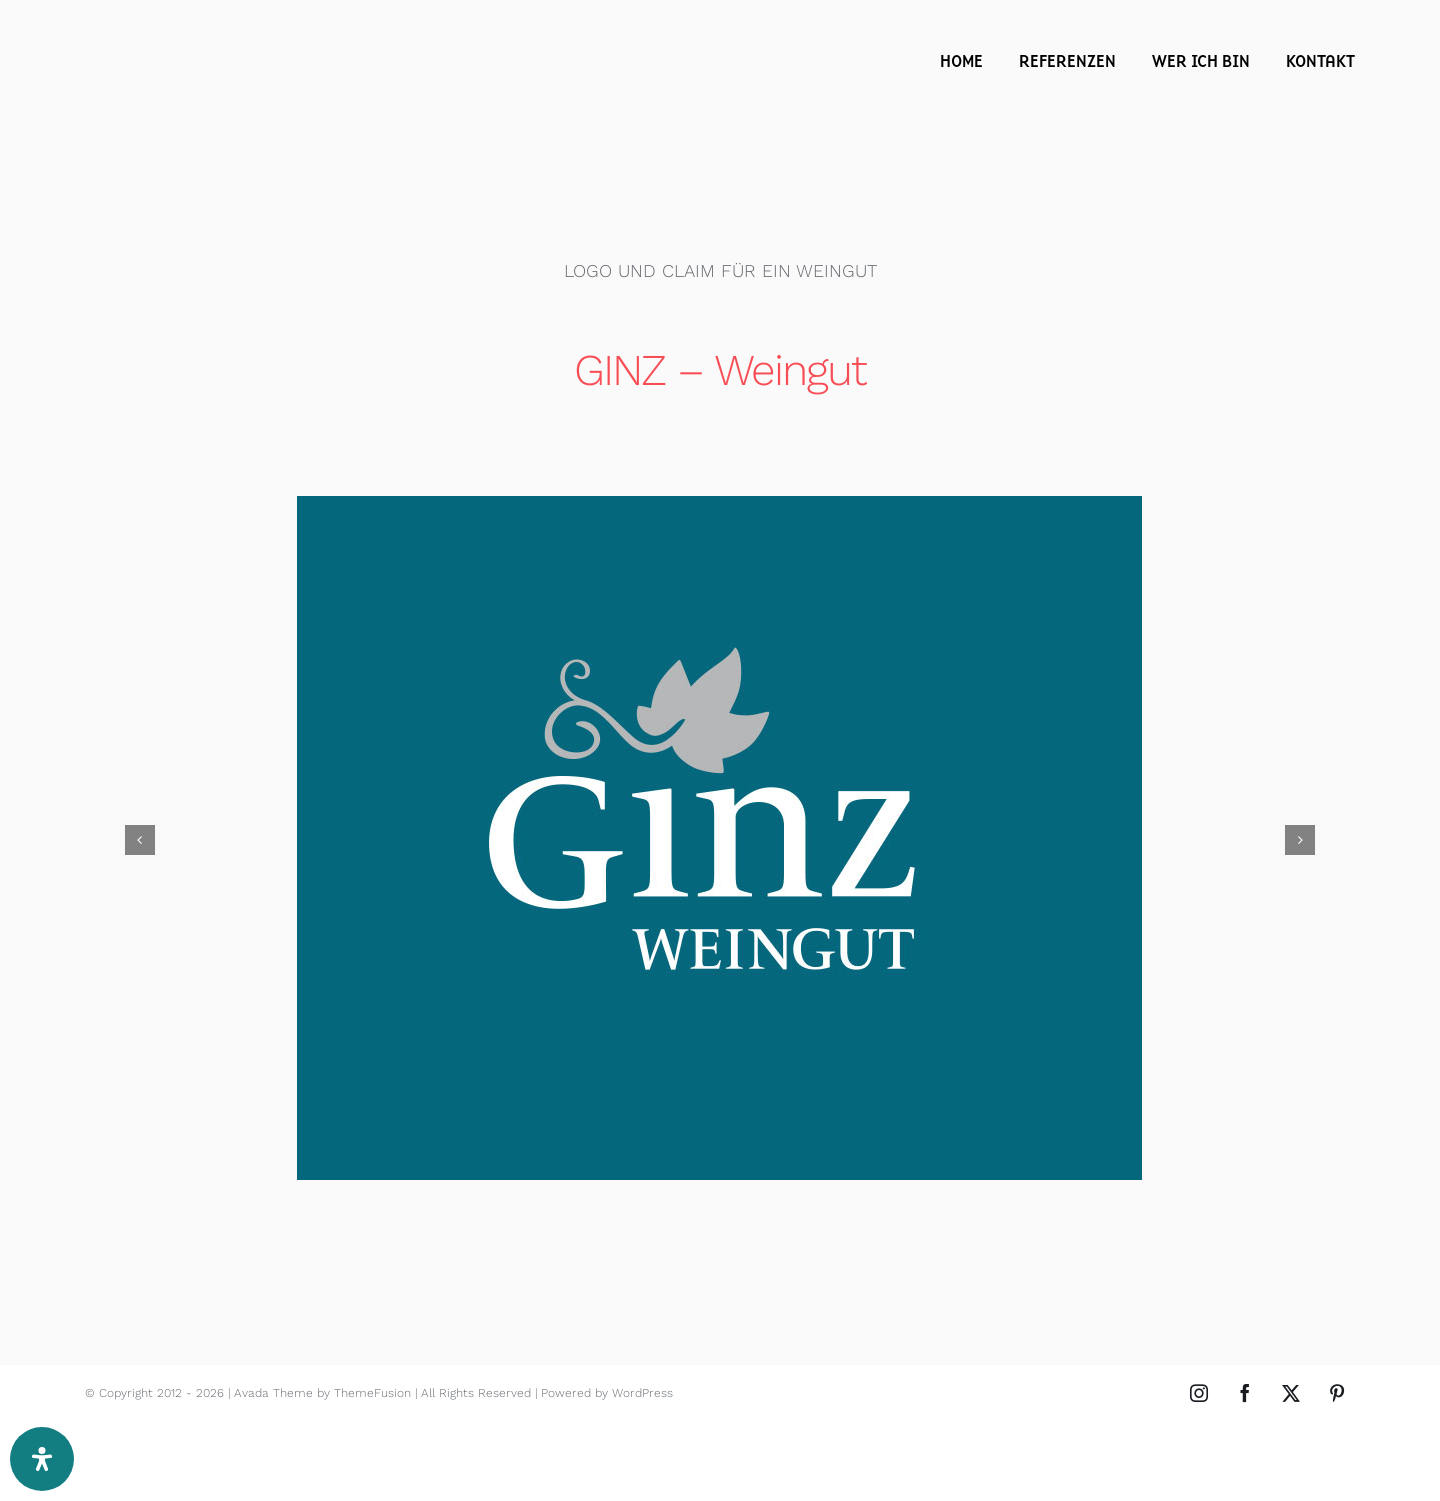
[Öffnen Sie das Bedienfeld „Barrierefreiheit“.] (42, 1459)
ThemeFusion (372, 1393)
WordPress (642, 1393)
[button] (140, 840)
